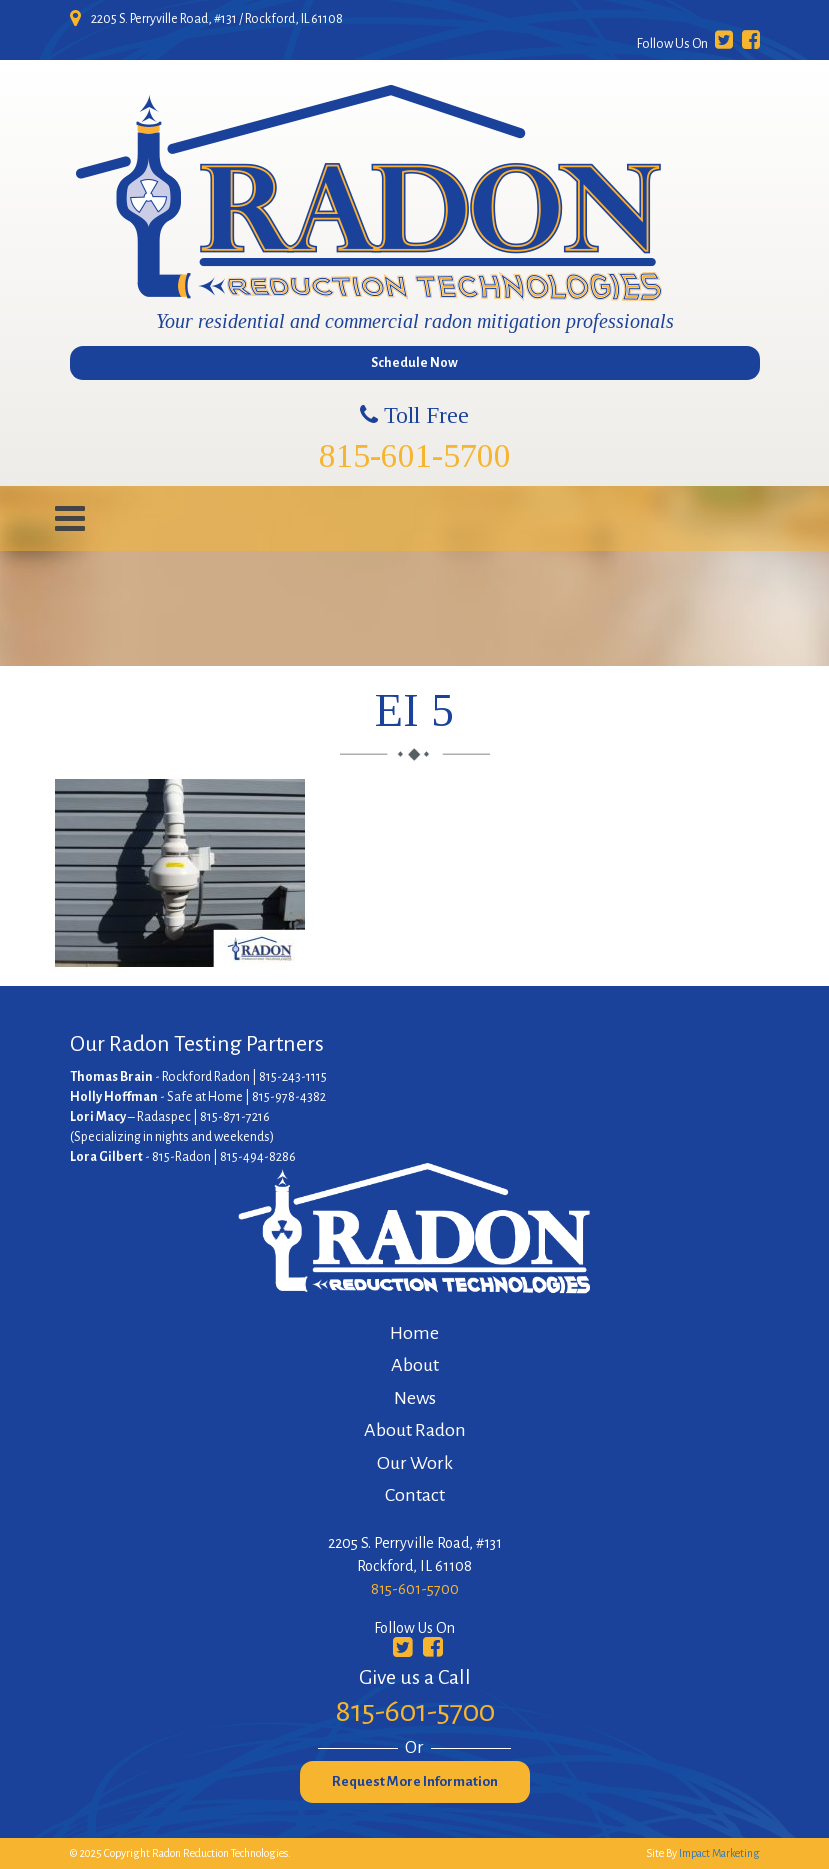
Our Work (415, 1463)
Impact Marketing (719, 1853)
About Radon (415, 1430)
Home (414, 1333)
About (415, 1365)
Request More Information (415, 1781)
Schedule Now (414, 363)
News (415, 1398)
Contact (415, 1495)
